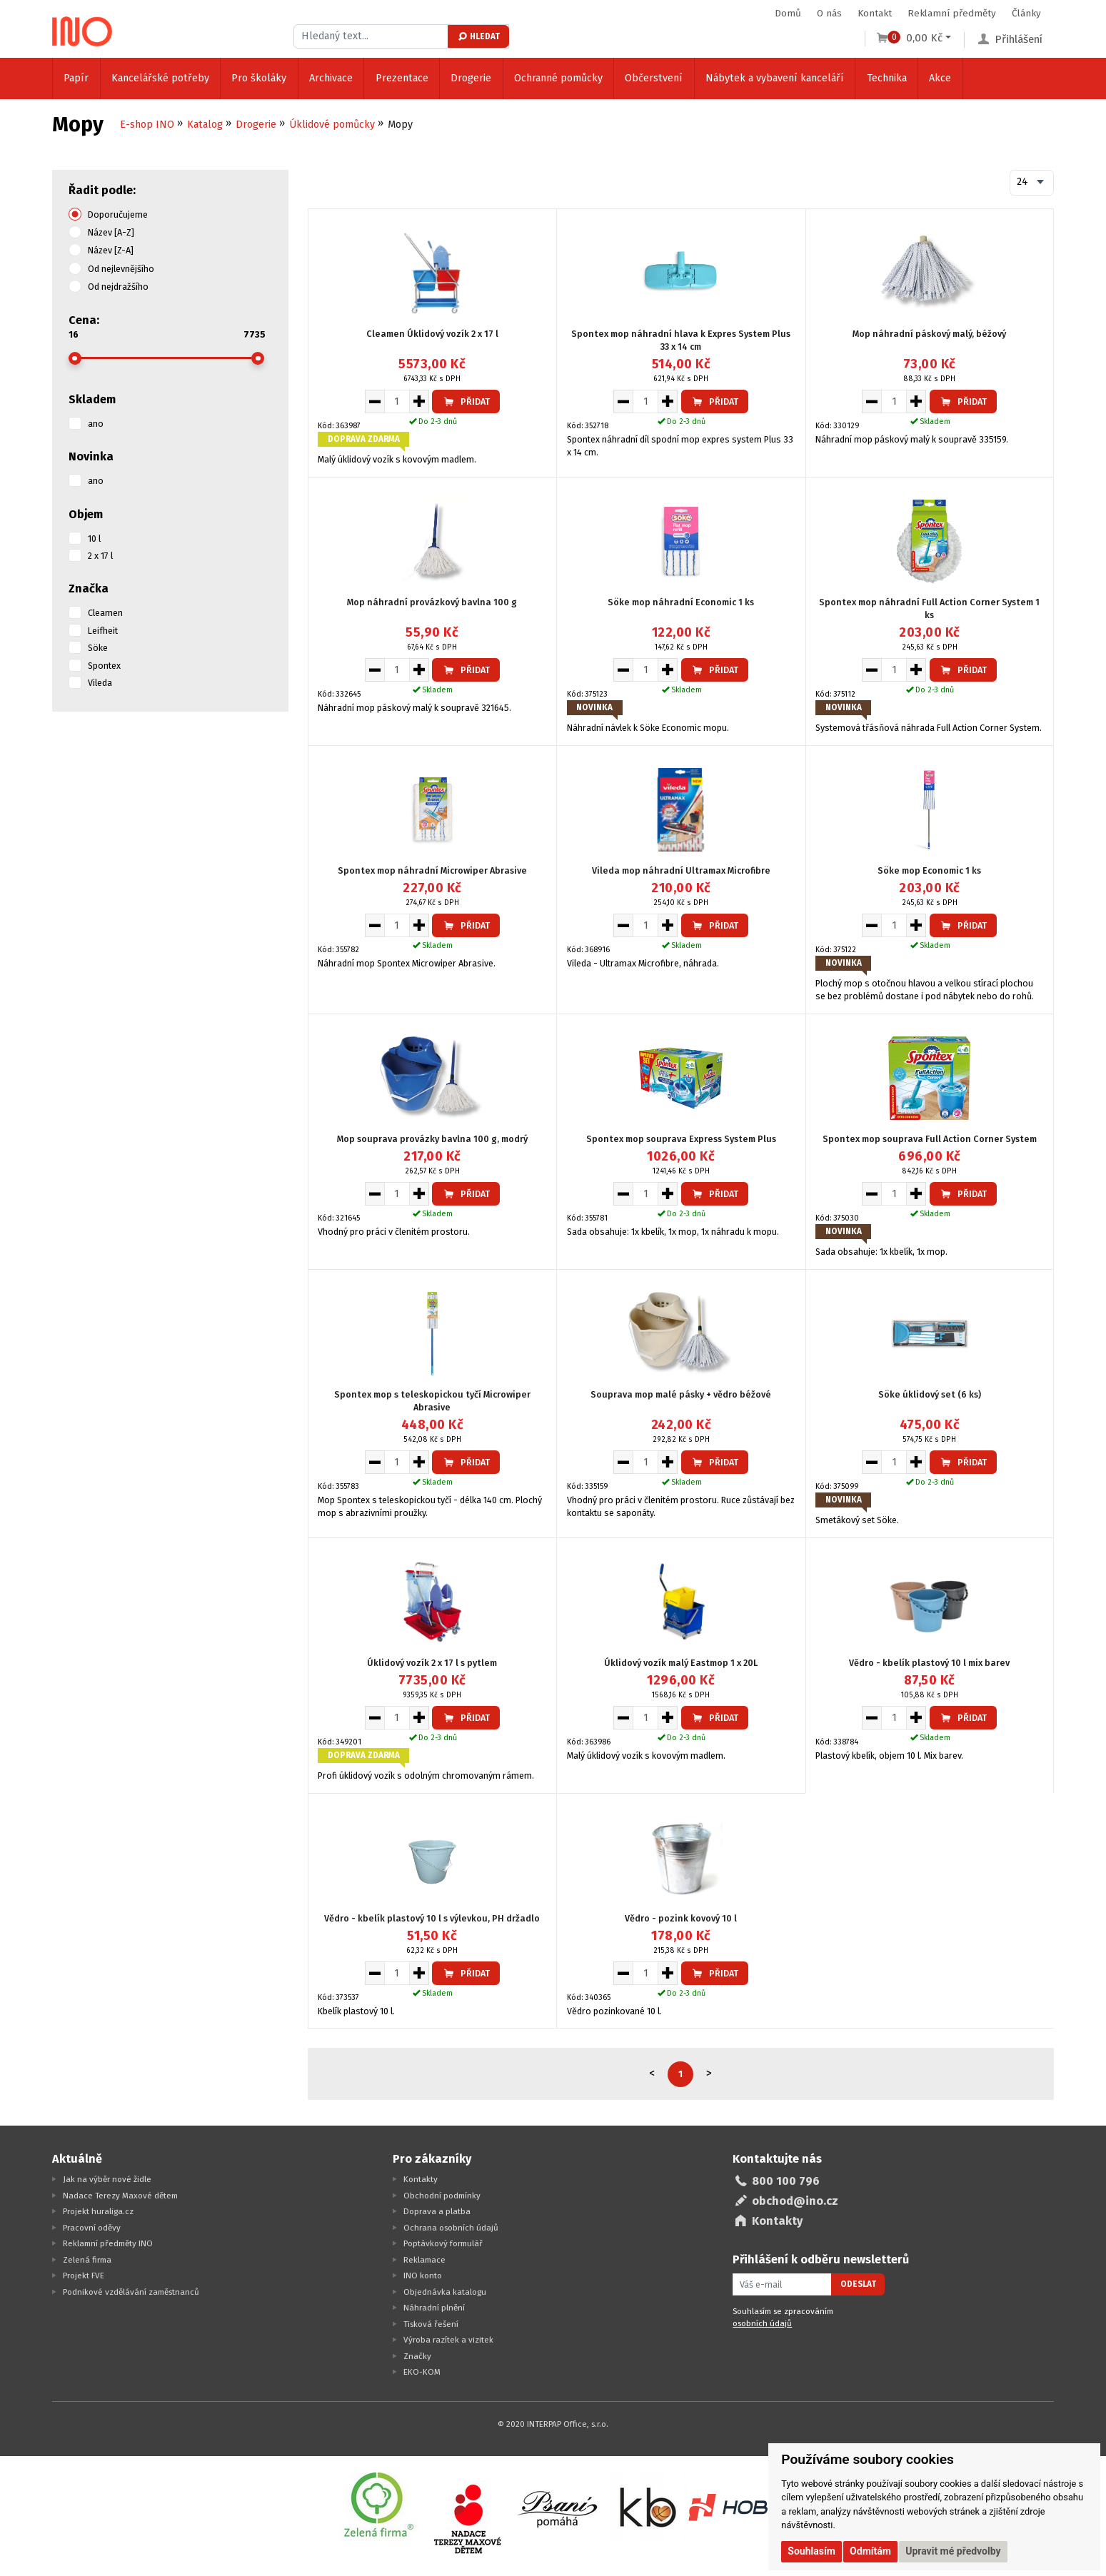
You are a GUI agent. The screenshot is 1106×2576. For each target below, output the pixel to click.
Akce (940, 78)
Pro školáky (258, 78)
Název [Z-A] (111, 250)
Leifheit (103, 630)
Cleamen (105, 612)
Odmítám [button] (870, 2551)
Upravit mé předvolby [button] (952, 2551)
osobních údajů (762, 2323)
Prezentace (402, 78)
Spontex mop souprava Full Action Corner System (930, 1138)
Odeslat (858, 2284)
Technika (887, 78)
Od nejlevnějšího (121, 268)
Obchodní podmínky (442, 2196)
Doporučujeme (118, 214)
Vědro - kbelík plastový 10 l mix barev (929, 1662)
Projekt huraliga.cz (98, 2211)
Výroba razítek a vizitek (448, 2340)
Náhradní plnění (434, 2308)
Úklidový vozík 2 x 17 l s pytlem (432, 1662)
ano (96, 423)
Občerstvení (654, 78)
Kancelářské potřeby (160, 78)
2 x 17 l (100, 555)
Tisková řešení (430, 2324)
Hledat (478, 36)
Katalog (205, 124)
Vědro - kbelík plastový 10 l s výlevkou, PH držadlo (432, 1918)
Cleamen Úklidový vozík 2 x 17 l (432, 333)
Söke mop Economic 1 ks (929, 870)
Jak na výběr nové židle (107, 2179)
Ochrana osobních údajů (450, 2228)
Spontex (104, 665)
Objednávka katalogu (444, 2292)
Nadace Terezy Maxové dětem (120, 2196)
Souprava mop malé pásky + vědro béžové (680, 1394)
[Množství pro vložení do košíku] (397, 401)
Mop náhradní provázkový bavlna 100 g (432, 602)
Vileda (100, 682)
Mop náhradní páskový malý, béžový (929, 333)
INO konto (422, 2275)
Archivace (331, 78)
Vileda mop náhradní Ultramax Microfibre (681, 870)
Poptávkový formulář (443, 2243)
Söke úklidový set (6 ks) (929, 1394)
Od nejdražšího (118, 286)
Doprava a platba (437, 2211)
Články (1026, 13)
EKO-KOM (422, 2372)
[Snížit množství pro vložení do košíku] (374, 401)
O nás (829, 13)
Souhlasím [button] (811, 2551)
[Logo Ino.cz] (82, 31)
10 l (94, 538)
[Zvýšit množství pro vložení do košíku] (419, 401)
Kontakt (875, 13)
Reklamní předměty (952, 13)
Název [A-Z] (111, 232)
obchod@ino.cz (795, 2201)
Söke (98, 647)
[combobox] (1032, 183)
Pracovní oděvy (92, 2228)
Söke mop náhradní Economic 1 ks (681, 602)
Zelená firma (87, 2260)
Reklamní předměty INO (108, 2243)
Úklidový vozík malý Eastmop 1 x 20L (681, 1662)
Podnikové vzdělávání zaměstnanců (131, 2292)
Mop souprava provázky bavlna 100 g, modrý (432, 1138)
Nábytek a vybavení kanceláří (774, 78)
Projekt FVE (83, 2275)
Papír (76, 78)
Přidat (465, 401)
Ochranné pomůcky (558, 78)
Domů (788, 13)
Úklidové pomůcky (332, 124)
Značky (417, 2356)
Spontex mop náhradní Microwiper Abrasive (432, 870)
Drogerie (471, 78)
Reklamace (424, 2260)
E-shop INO (147, 124)
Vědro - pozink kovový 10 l (681, 1918)
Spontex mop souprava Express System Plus (681, 1138)
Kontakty (420, 2179)
